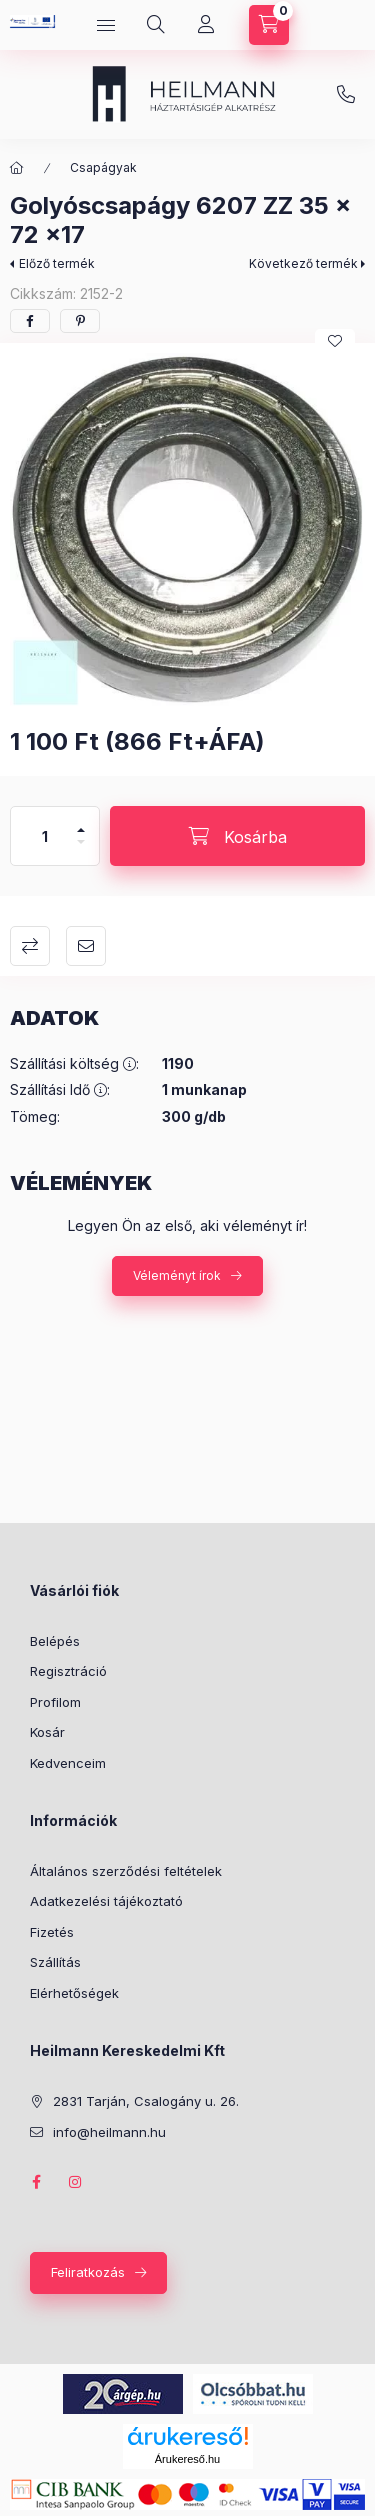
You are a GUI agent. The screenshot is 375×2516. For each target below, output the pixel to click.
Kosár (47, 1732)
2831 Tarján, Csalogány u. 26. (146, 2101)
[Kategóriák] (106, 25)
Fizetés (52, 1932)
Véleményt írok (177, 1275)
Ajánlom (86, 946)
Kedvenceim (68, 1763)
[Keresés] (156, 25)
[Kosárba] (237, 836)
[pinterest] (80, 321)
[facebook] (30, 321)
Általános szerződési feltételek (126, 1871)
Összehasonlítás (30, 946)
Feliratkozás (88, 2272)
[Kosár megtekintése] (269, 25)
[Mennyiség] (45, 836)
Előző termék (57, 263)
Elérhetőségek (74, 1993)
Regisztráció (68, 1671)
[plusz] (81, 821)
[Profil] (206, 25)
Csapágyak (103, 167)
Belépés (55, 1641)
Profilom (55, 1702)
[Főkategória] (17, 168)
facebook (36, 2182)
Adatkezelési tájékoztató (106, 1901)
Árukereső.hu (187, 2459)
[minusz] (81, 850)
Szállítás (55, 1962)
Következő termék (303, 263)
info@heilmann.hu (346, 95)
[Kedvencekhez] (335, 341)
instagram (76, 2182)
